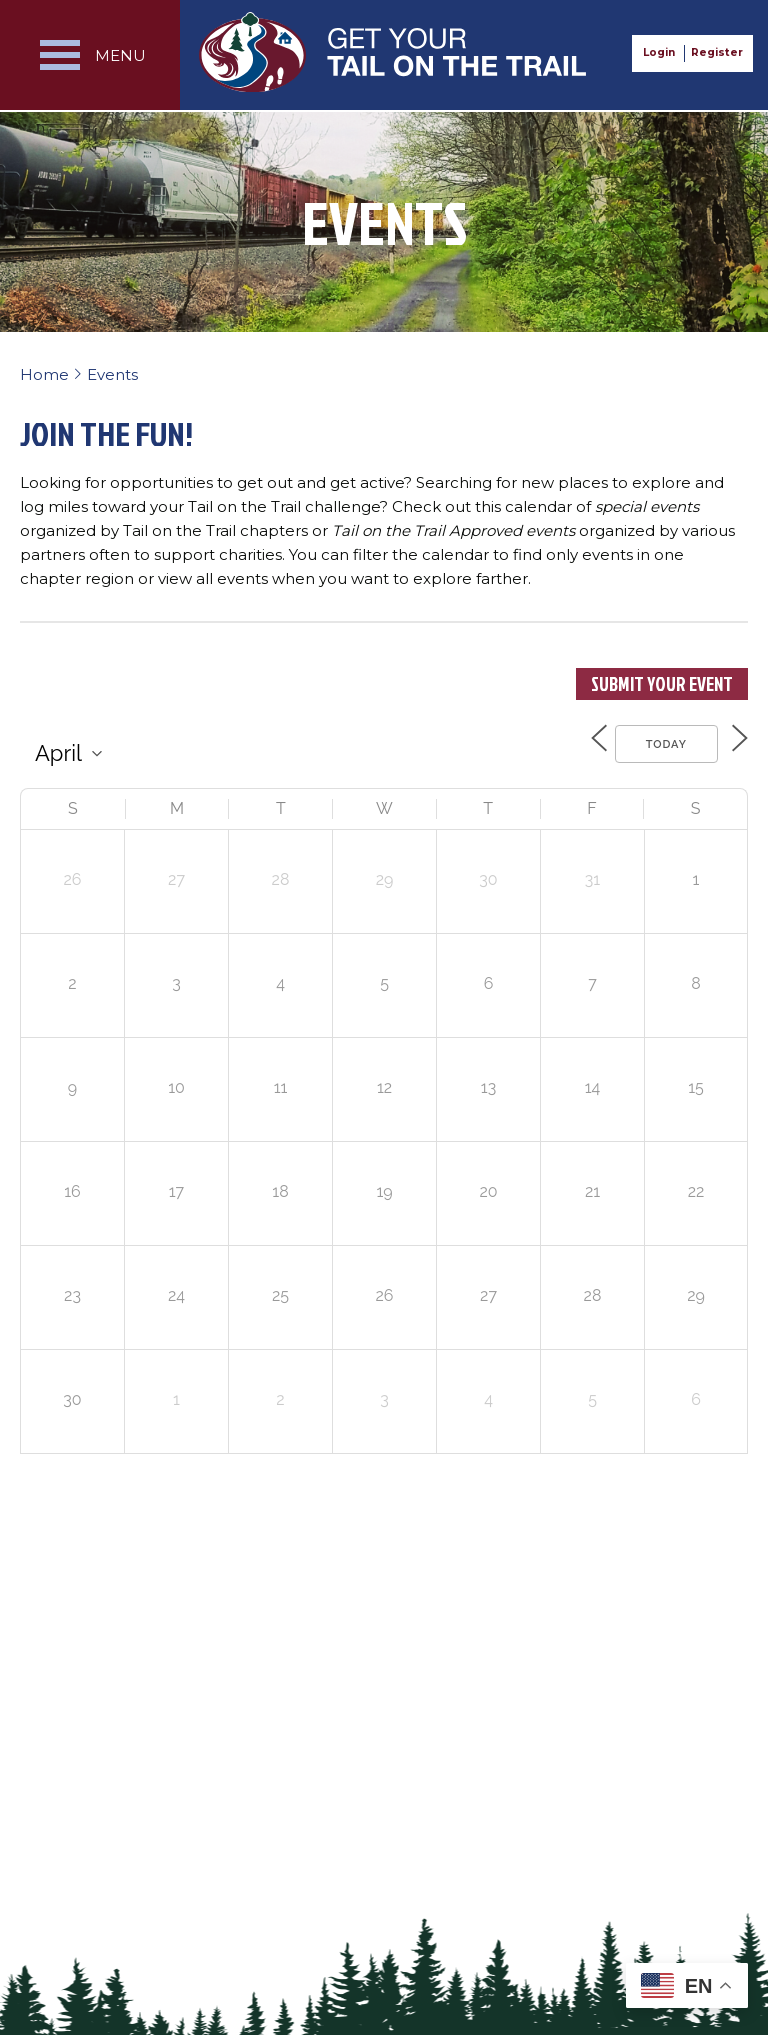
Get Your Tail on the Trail (394, 52)
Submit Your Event (662, 684)
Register (717, 52)
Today (654, 741)
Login (659, 52)
